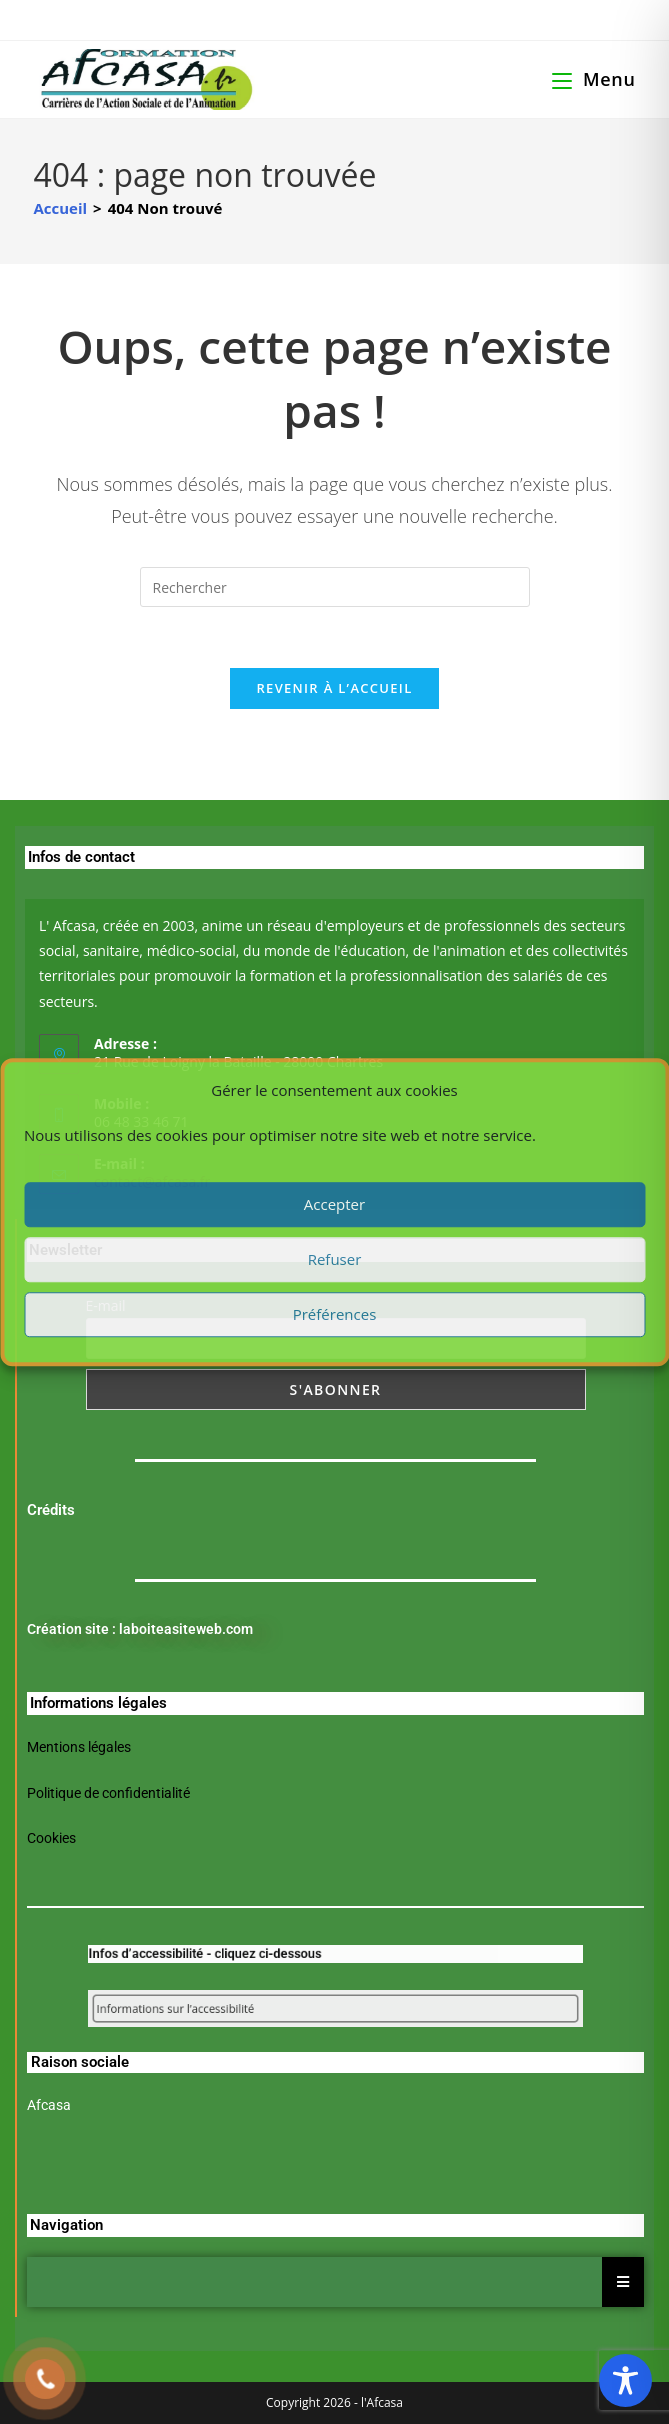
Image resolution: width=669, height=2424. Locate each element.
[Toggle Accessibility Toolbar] (625, 2380)
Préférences (335, 1314)
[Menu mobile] (594, 79)
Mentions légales (79, 1747)
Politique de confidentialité (108, 1793)
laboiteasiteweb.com (186, 1629)
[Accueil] (60, 208)
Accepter (334, 1204)
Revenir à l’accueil (334, 688)
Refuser (335, 1259)
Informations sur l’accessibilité (230, 2008)
